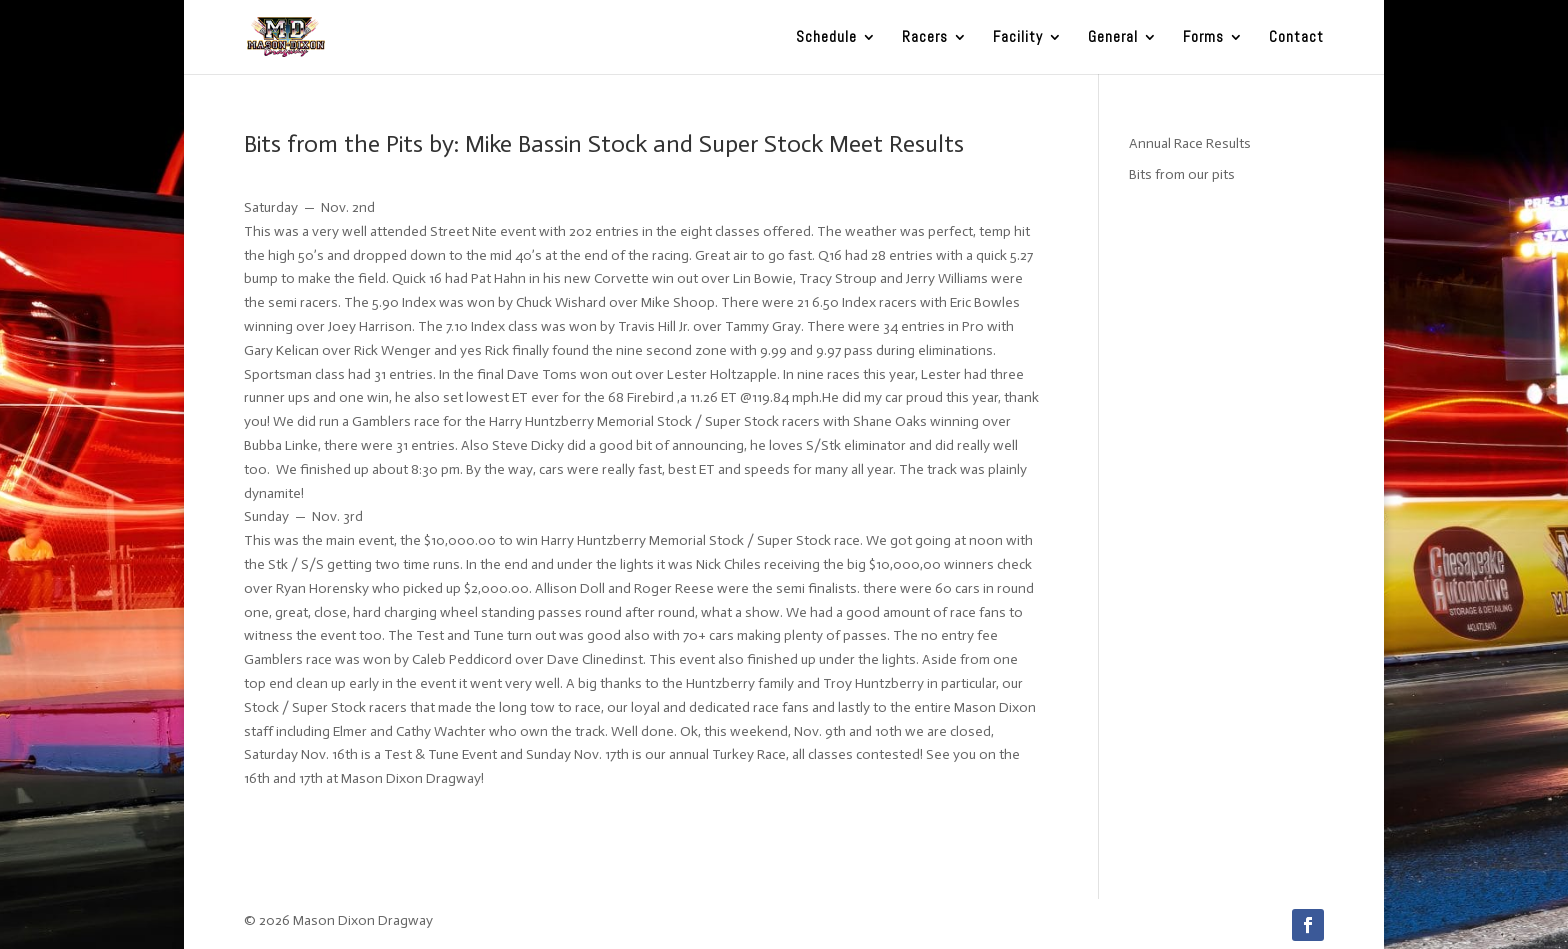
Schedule (826, 38)
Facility (1018, 38)
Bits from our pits (1182, 174)
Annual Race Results (1190, 143)
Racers (925, 38)
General (1113, 38)
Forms (1203, 38)
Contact (1296, 38)
